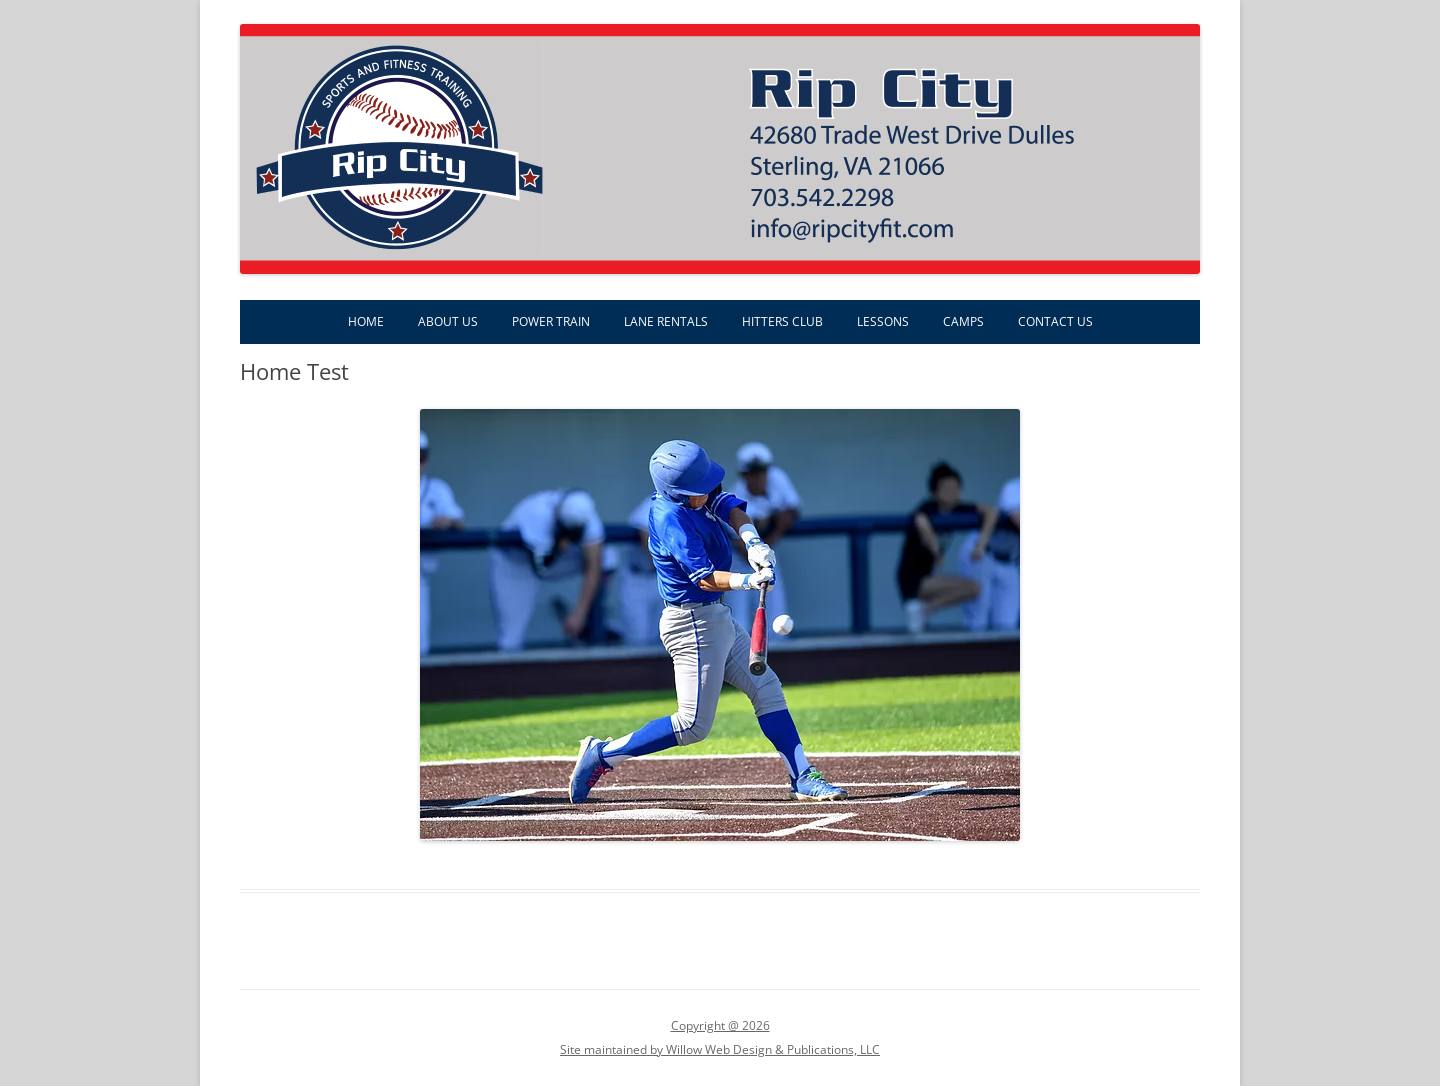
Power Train (551, 321)
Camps (963, 321)
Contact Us (1055, 321)
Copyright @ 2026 (720, 1025)
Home (366, 321)
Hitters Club (782, 321)
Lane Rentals (666, 321)
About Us (448, 321)
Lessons (883, 321)
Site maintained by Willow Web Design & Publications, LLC (720, 1049)
